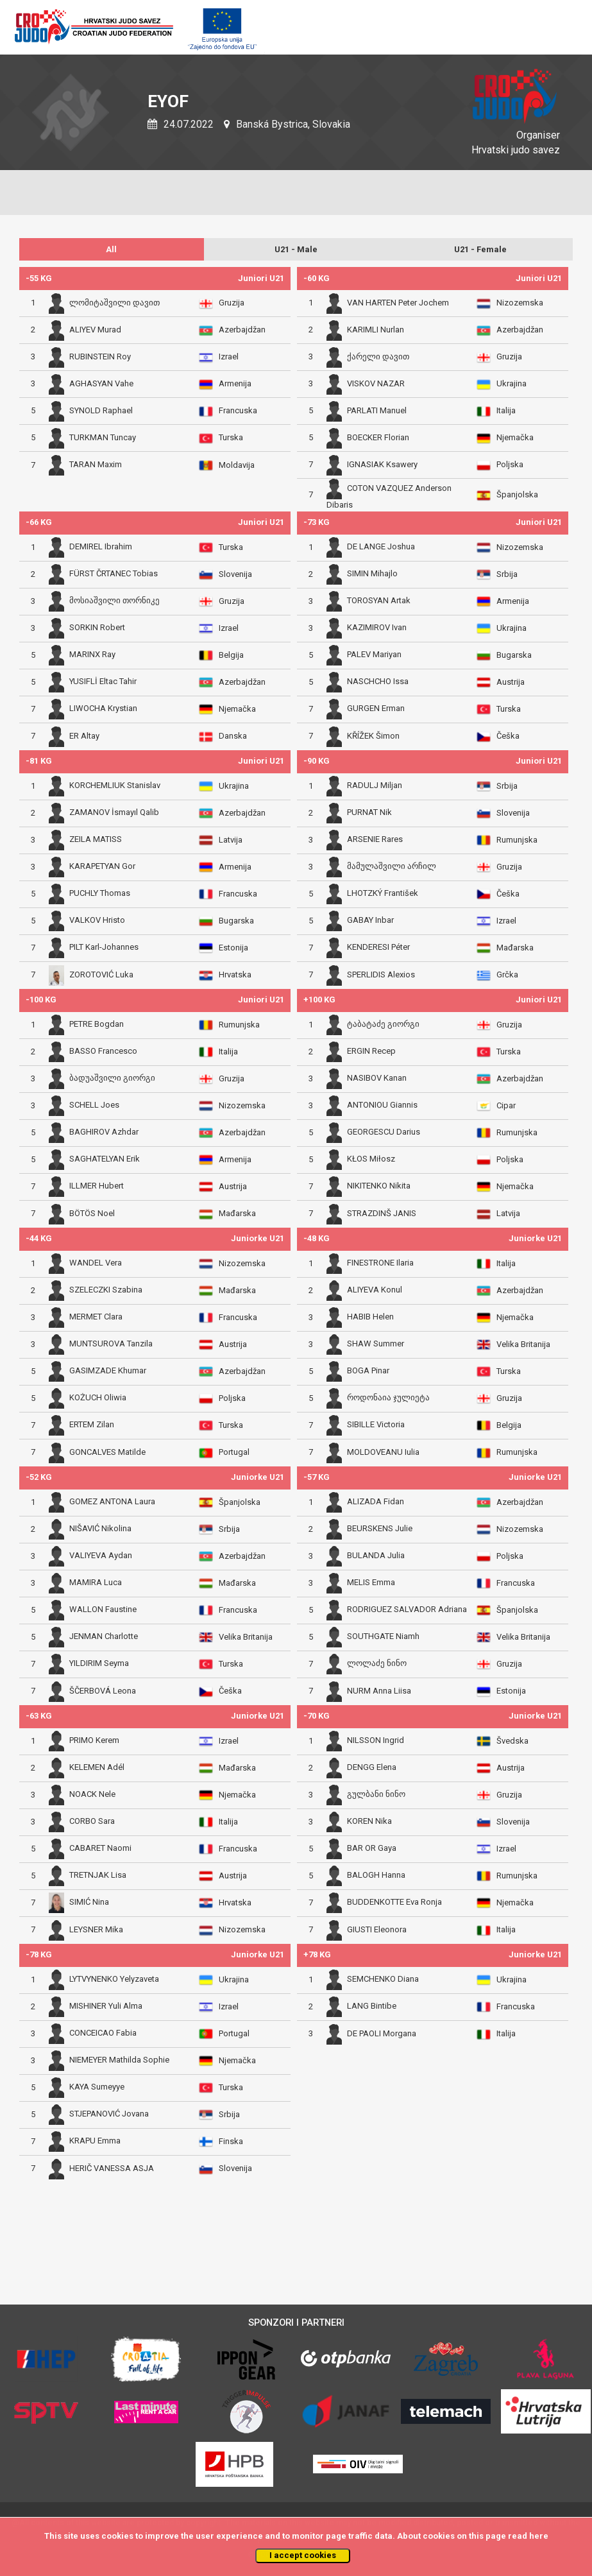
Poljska (509, 464)
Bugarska (514, 655)
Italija (506, 410)
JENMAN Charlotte (103, 1637)
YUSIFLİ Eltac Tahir (103, 682)
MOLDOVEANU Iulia (383, 1452)
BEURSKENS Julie (379, 1529)
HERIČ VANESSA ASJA (111, 2168)
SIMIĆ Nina (89, 1902)
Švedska (512, 1741)
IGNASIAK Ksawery (382, 464)
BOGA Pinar (368, 1371)
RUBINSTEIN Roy (100, 356)
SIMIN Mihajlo (372, 574)
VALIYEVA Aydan (100, 1556)
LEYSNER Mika (96, 1929)
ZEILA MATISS (95, 840)
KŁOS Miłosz (371, 1159)
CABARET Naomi (100, 1848)
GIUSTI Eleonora (377, 1929)
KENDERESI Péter (378, 947)
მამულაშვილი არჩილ (391, 867)
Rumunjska (516, 840)
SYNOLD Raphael (101, 410)
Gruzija (231, 302)
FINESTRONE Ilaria (380, 1263)
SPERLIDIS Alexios (381, 974)
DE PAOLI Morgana (381, 2033)
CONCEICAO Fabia (103, 2033)
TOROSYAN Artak (378, 601)
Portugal (234, 1452)
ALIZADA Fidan (375, 1502)
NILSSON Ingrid (375, 1741)
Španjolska (517, 494)
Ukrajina (511, 383)
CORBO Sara (92, 1821)
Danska (233, 736)
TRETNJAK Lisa (97, 1875)
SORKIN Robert (97, 628)
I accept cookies (302, 2555)
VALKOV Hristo (97, 920)
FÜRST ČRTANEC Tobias (113, 574)
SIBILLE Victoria (376, 1425)
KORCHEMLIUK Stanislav (114, 786)
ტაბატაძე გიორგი (383, 1024)
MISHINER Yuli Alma (105, 2006)
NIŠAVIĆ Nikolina (100, 1529)
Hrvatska (235, 974)
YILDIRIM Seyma (99, 1664)
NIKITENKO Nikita (378, 1186)
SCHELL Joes (94, 1105)
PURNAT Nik (369, 813)
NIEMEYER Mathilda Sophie (119, 2060)
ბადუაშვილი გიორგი (112, 1078)
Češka (508, 736)
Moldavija (237, 465)
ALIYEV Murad (95, 329)
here (538, 2536)
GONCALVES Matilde (107, 1452)
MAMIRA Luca (95, 1583)
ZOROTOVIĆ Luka (101, 974)
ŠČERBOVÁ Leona (102, 1691)
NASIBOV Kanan (377, 1078)
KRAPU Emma (95, 2141)
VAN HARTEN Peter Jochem (398, 302)
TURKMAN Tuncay (102, 437)
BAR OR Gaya (371, 1848)
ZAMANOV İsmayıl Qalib (114, 813)
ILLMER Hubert (96, 1186)
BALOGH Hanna (376, 1875)
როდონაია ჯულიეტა (388, 1398)
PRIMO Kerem (94, 1741)
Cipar (506, 1105)
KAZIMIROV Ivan (377, 628)
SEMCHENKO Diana (383, 1979)
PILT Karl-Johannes (104, 947)
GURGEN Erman (376, 709)
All (111, 249)
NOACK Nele (92, 1794)
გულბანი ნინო (376, 1794)
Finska (231, 2141)
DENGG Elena (371, 1768)
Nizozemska (519, 302)
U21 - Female (480, 249)
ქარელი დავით (378, 356)
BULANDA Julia (376, 1556)
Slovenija (235, 574)
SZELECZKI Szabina (105, 1290)
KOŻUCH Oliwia (97, 1398)
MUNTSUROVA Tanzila (111, 1344)
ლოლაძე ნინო (377, 1664)
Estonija (233, 947)
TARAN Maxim (95, 464)
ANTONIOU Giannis (382, 1105)
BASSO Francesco (103, 1051)
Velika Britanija (523, 1344)
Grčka (507, 974)
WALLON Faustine (103, 1610)
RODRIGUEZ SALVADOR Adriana (407, 1610)
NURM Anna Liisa (379, 1691)
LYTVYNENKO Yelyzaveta (114, 1979)
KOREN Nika (369, 1821)
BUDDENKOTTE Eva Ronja (394, 1902)
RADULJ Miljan (374, 786)
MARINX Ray (92, 655)
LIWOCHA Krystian (103, 709)
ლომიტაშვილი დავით (114, 302)
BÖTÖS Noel (92, 1213)
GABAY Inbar (370, 920)
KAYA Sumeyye (96, 2087)
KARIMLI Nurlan (375, 329)
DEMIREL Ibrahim (100, 547)
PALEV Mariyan (374, 655)
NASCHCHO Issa (378, 682)
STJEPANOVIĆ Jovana (109, 2114)
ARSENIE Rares (375, 840)
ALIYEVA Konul (374, 1290)
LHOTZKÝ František (382, 893)
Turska (231, 437)
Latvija (230, 840)
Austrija (510, 682)
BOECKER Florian (378, 437)
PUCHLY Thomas (99, 893)
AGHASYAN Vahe (101, 383)
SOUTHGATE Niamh (383, 1637)
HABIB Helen (370, 1317)
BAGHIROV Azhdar (104, 1132)
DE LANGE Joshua (381, 547)
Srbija (507, 574)
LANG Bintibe (371, 2006)
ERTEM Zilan (91, 1425)
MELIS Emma (371, 1583)
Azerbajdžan (242, 329)
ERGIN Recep (371, 1051)
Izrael (229, 356)
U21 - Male (296, 249)
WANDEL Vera (95, 1263)
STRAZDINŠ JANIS (381, 1213)
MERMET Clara (96, 1317)
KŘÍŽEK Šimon (373, 736)
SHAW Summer (375, 1344)
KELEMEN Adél (96, 1768)
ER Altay (84, 736)
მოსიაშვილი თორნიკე (114, 601)
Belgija (231, 655)
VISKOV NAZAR (376, 383)
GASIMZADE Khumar (107, 1371)
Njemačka (515, 437)
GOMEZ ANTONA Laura (112, 1502)
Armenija (235, 383)
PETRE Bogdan (96, 1024)
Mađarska (515, 947)
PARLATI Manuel (377, 410)
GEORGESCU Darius (383, 1132)
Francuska (238, 410)
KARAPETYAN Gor (102, 867)
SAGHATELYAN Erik (104, 1159)
